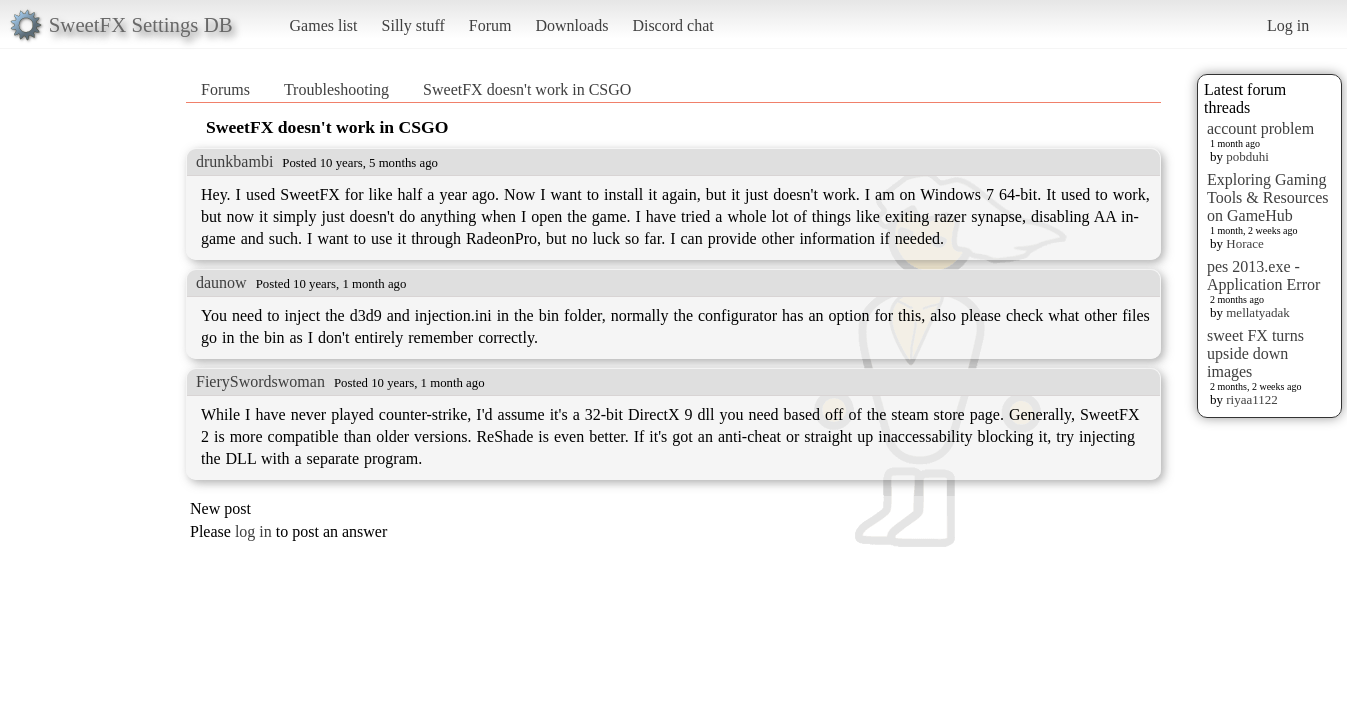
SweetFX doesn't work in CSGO (527, 89)
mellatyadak (1258, 312)
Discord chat (672, 25)
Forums (225, 89)
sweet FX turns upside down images (1255, 353)
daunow (221, 282)
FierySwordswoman (260, 381)
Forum (490, 25)
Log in (1288, 25)
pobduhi (1247, 156)
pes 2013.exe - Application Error (1263, 275)
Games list (324, 25)
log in (253, 531)
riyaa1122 (1252, 399)
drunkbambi (234, 161)
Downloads (571, 25)
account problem (1260, 128)
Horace (1245, 243)
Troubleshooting (336, 89)
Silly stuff (413, 25)
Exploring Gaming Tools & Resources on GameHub (1268, 197)
